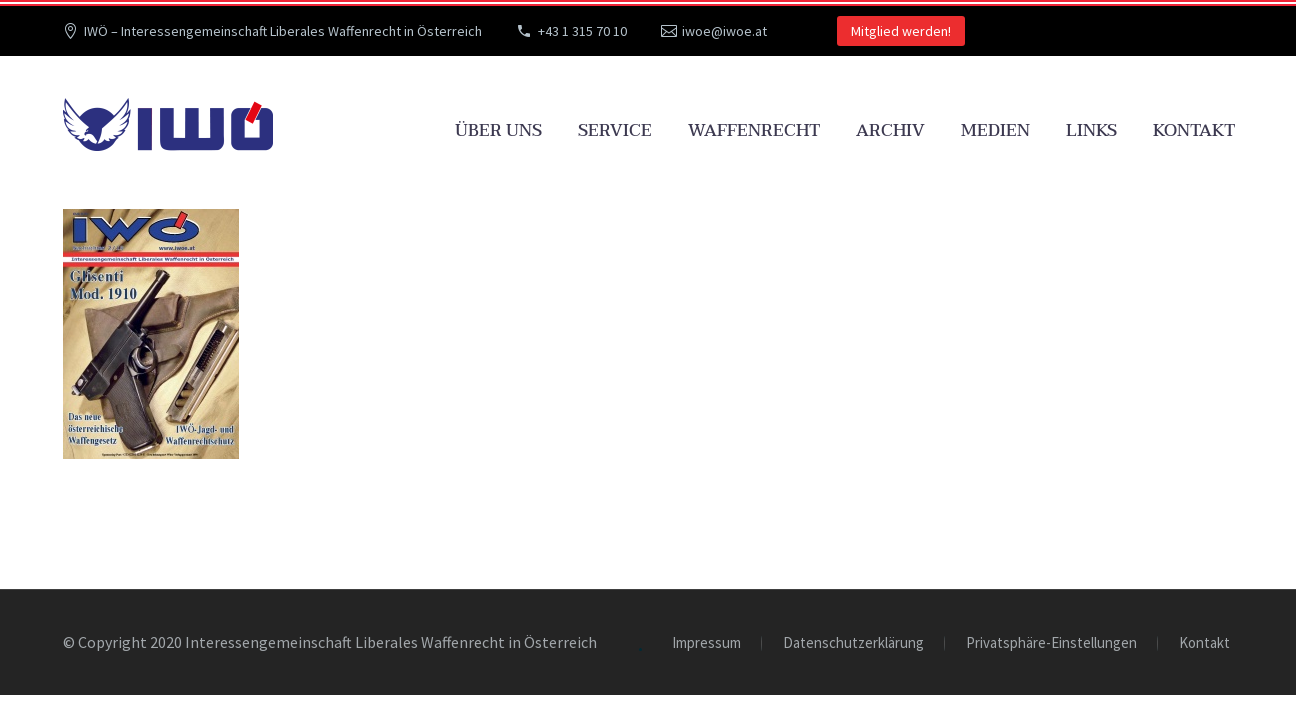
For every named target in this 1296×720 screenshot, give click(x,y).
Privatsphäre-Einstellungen (1051, 643)
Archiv (890, 130)
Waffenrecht (754, 130)
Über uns (498, 130)
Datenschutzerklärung (853, 643)
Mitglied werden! (901, 31)
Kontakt (1194, 130)
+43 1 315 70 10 (582, 31)
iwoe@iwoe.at (724, 31)
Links (1091, 130)
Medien (995, 130)
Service (615, 130)
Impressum (706, 643)
